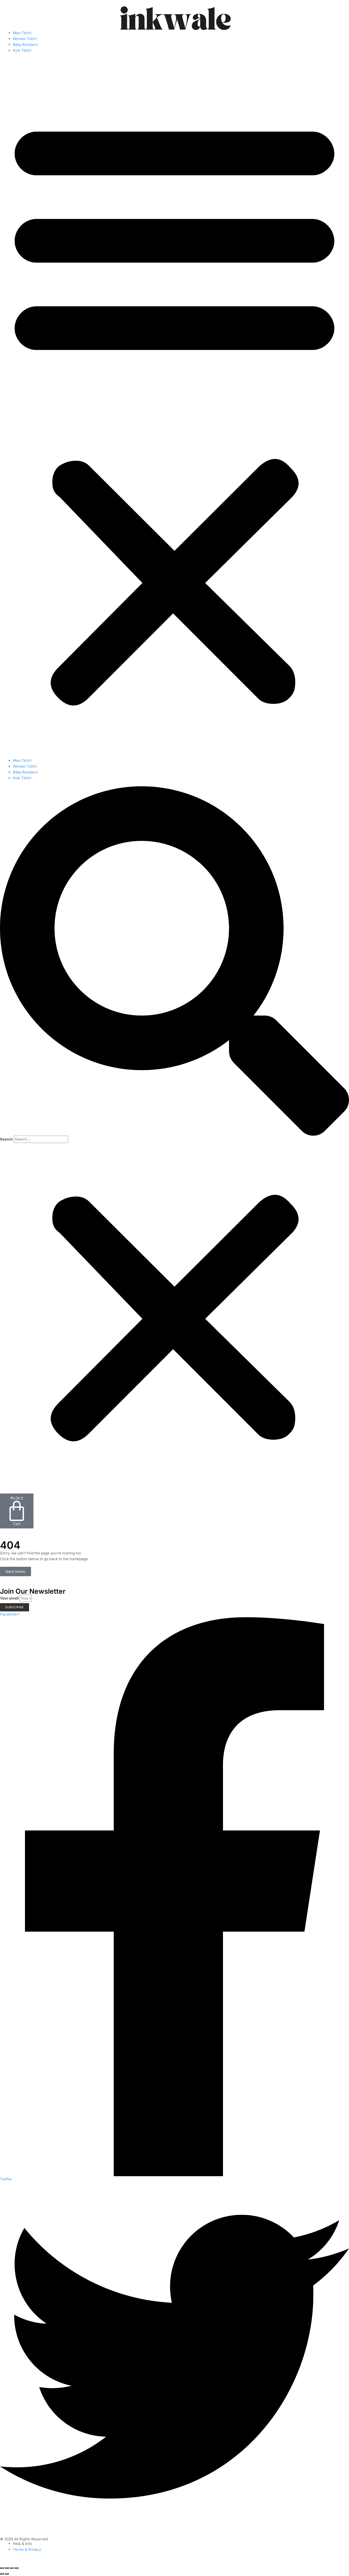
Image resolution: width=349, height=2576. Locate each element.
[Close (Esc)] (16, 2568)
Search (6, 1139)
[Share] (12, 2568)
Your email (9, 1598)
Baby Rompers (25, 44)
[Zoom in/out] (2, 2568)
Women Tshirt (25, 38)
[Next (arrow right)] (7, 2574)
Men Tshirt (22, 33)
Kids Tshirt (22, 50)
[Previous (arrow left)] (2, 2574)
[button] (174, 408)
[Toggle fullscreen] (7, 2568)
